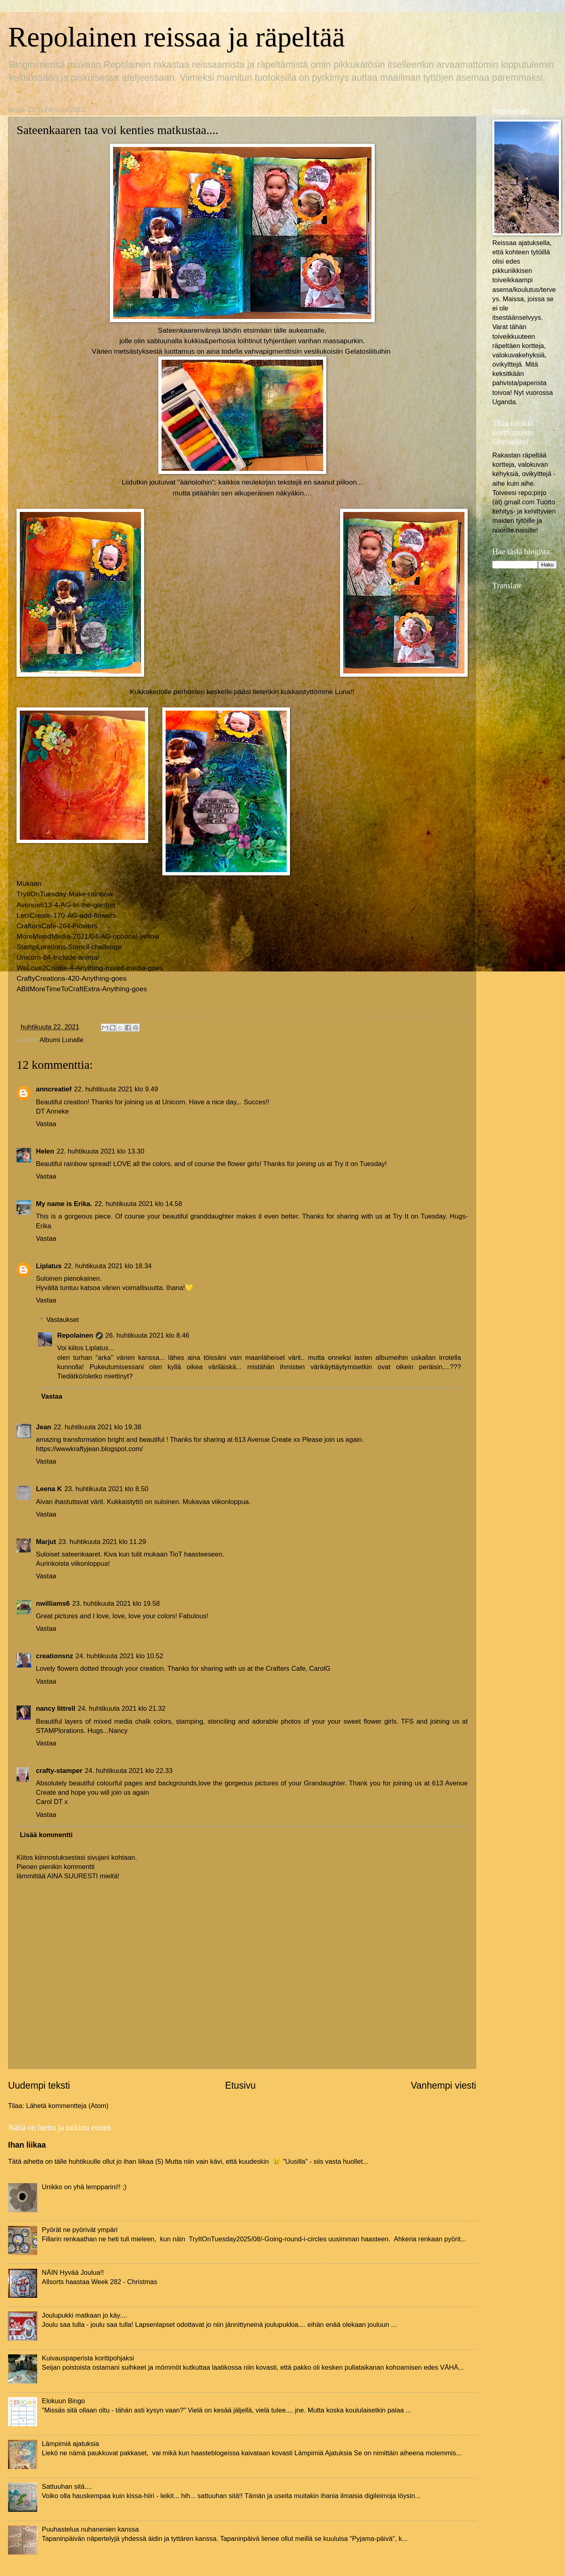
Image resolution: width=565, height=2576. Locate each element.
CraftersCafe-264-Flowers (57, 926)
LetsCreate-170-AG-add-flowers (66, 915)
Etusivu (240, 2085)
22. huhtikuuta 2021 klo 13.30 (100, 1151)
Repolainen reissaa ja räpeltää (176, 36)
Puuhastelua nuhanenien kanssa (90, 2529)
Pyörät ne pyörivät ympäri (80, 2230)
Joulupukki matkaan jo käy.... (84, 2315)
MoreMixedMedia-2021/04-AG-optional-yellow (88, 936)
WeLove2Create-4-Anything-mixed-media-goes (90, 968)
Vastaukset (62, 1320)
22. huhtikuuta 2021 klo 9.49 (116, 1089)
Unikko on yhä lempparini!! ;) (84, 2187)
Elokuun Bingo (63, 2401)
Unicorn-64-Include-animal (58, 957)
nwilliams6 (53, 1603)
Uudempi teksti (39, 2085)
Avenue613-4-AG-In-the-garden (66, 905)
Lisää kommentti (46, 1835)
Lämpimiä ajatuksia (70, 2444)
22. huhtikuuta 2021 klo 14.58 (138, 1204)
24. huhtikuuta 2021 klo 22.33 (128, 1771)
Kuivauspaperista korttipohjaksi (88, 2358)
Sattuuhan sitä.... (67, 2486)
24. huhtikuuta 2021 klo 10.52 (119, 1656)
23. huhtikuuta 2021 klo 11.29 (102, 1542)
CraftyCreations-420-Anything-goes (71, 978)
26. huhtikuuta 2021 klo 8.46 (147, 1335)
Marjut (46, 1542)
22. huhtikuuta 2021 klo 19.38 (97, 1427)
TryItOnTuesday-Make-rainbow (65, 894)
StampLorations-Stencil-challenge (69, 947)
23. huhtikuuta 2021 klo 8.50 (106, 1489)
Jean (43, 1427)
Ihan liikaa (27, 2144)
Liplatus (48, 1266)
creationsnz (54, 1656)
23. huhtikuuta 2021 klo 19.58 (116, 1603)
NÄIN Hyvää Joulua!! (73, 2272)
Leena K (49, 1489)
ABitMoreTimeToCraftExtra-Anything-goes (82, 989)
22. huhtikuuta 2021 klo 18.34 (107, 1266)
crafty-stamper (59, 1771)
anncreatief (53, 1089)
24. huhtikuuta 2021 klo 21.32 (121, 1708)
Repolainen (75, 1335)
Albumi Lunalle (62, 1040)
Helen (45, 1151)
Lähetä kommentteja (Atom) (67, 2106)
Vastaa (46, 1124)
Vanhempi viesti (443, 2085)
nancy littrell (55, 1708)
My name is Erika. (64, 1204)
